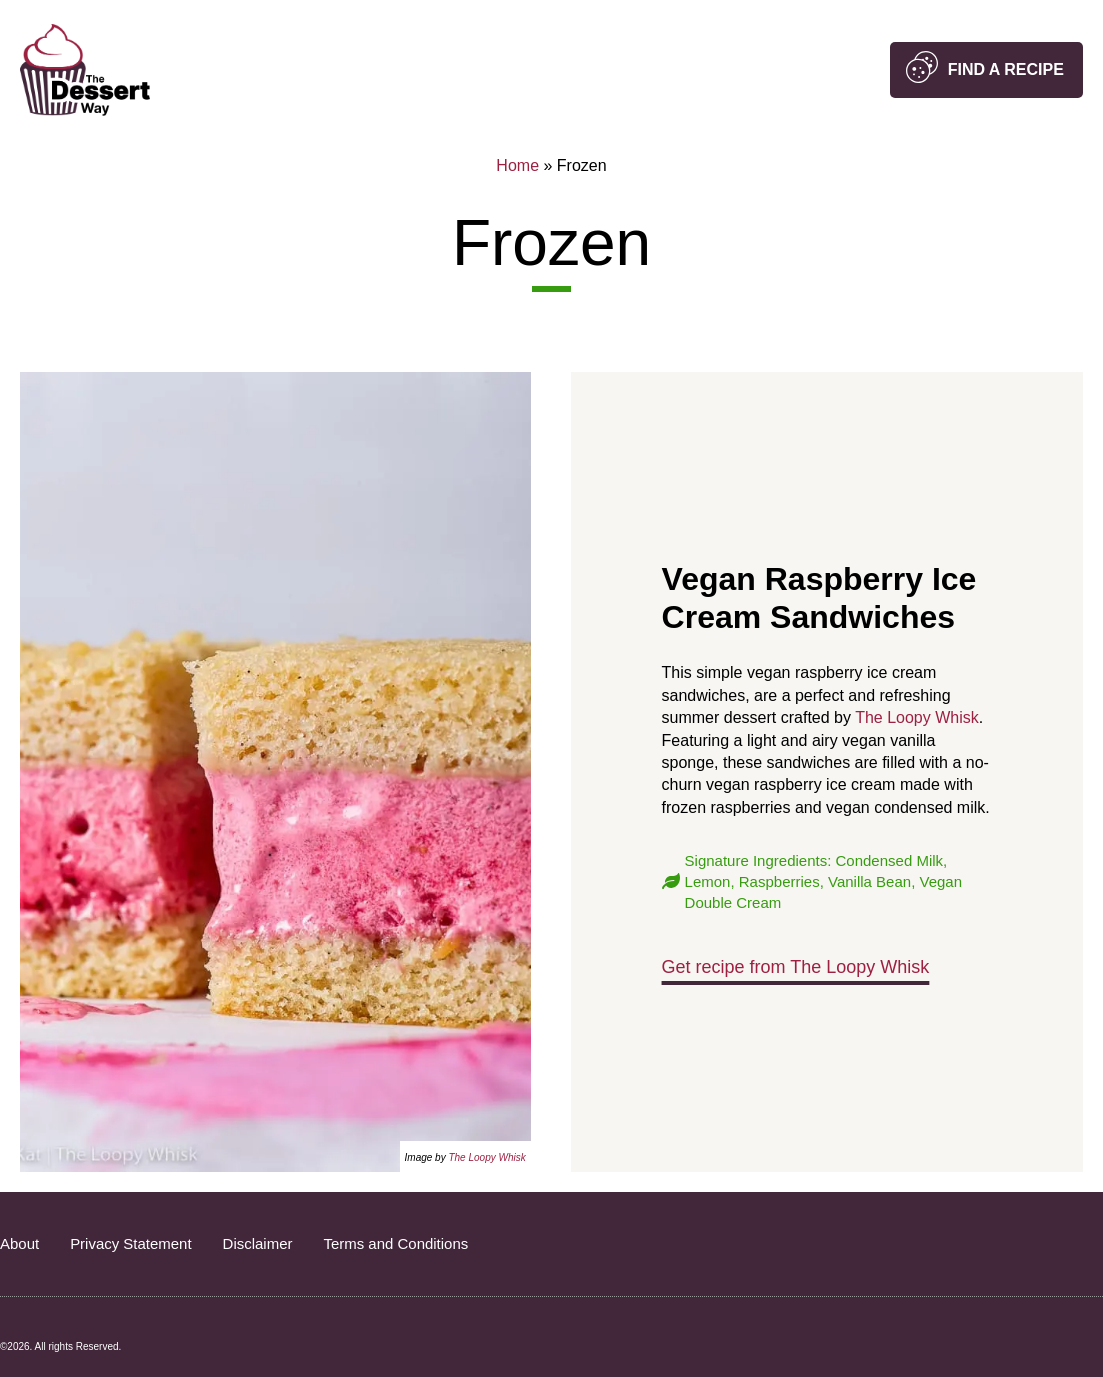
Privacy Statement (131, 1243)
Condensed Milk (890, 860)
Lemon (708, 881)
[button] (986, 70)
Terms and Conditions (396, 1243)
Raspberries (779, 881)
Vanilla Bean (869, 881)
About (19, 1243)
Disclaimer (258, 1243)
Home (517, 165)
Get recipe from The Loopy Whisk (796, 967)
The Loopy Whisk (486, 1157)
